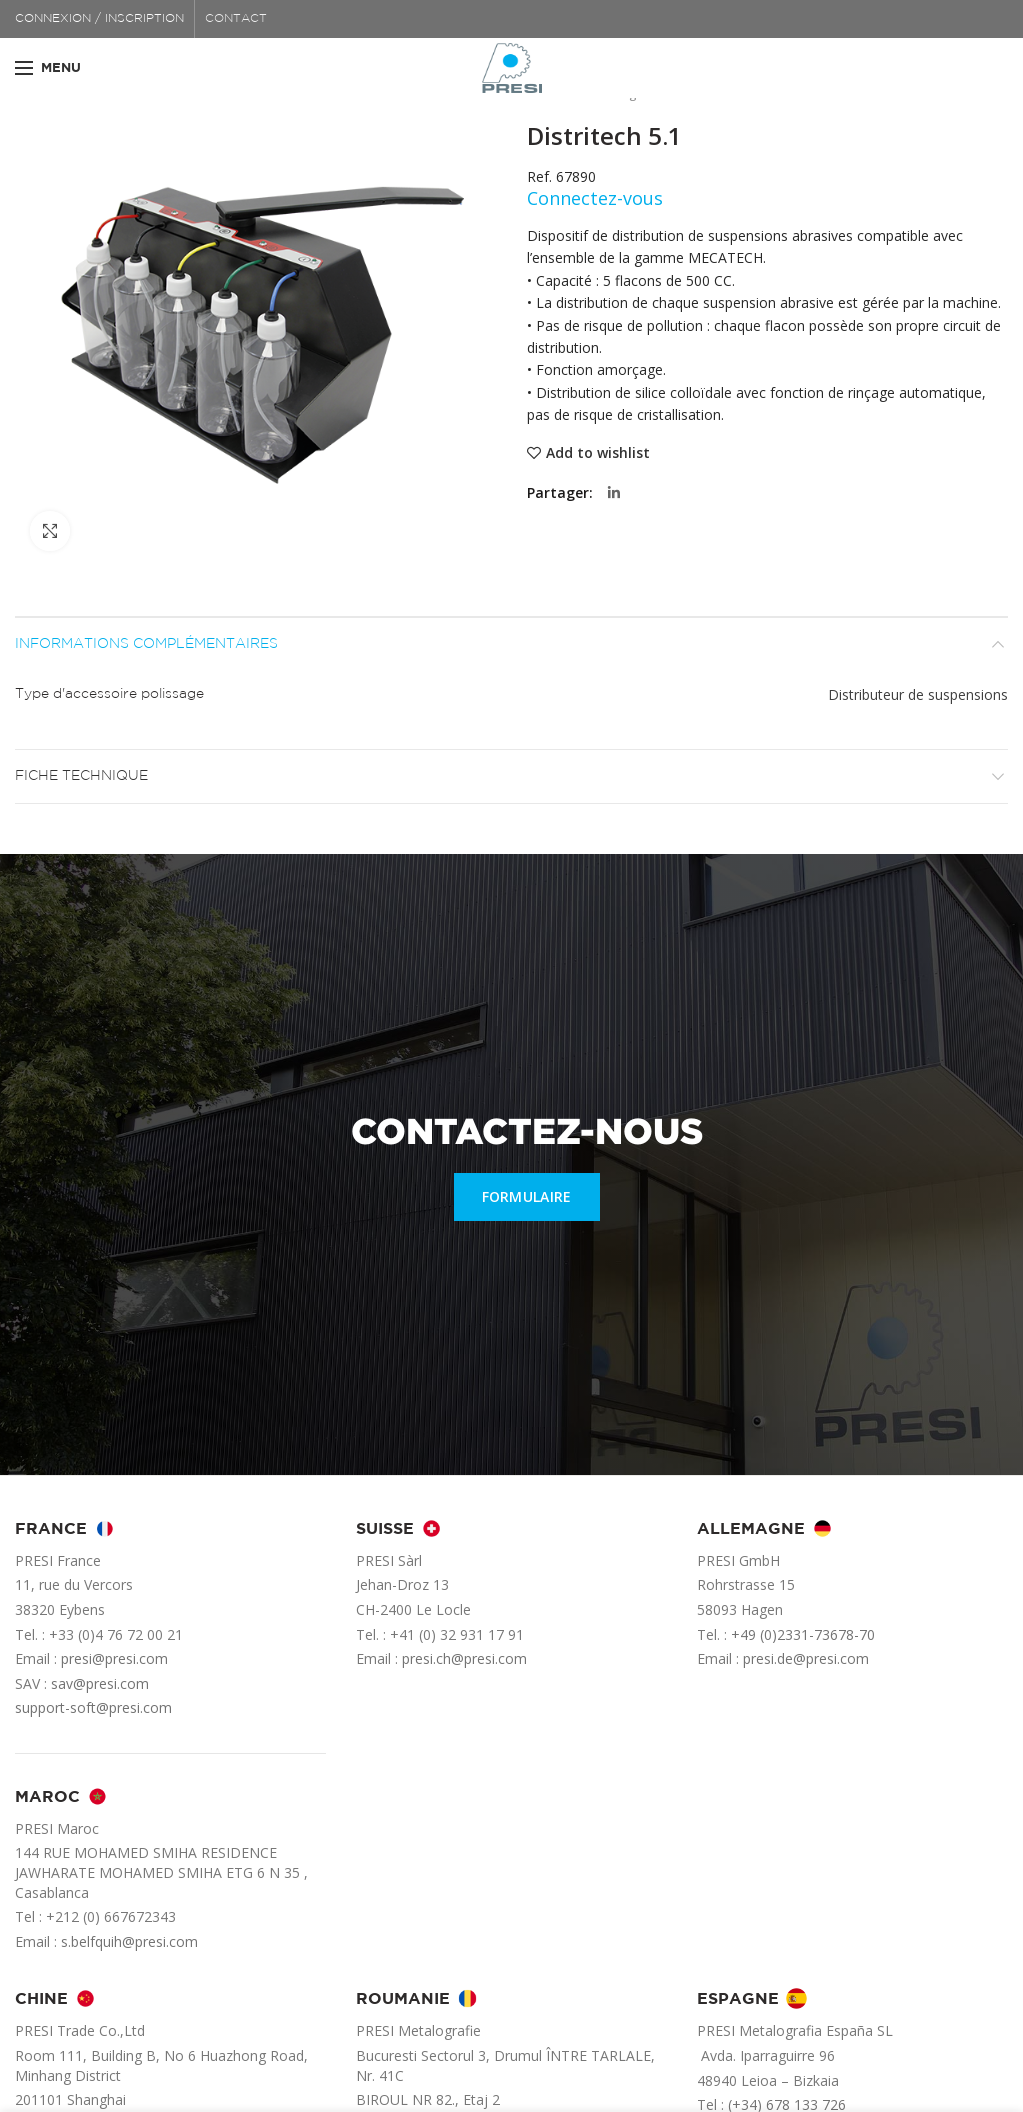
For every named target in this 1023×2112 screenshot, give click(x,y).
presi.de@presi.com (806, 1658)
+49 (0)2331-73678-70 (803, 1634)
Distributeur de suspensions (918, 694)
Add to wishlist (598, 453)
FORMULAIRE (527, 1196)
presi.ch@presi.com (464, 1658)
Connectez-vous (595, 198)
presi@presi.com (114, 1658)
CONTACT (236, 18)
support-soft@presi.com (93, 1707)
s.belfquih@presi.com (129, 1941)
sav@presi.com (100, 1683)
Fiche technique (81, 776)
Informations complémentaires (146, 644)
